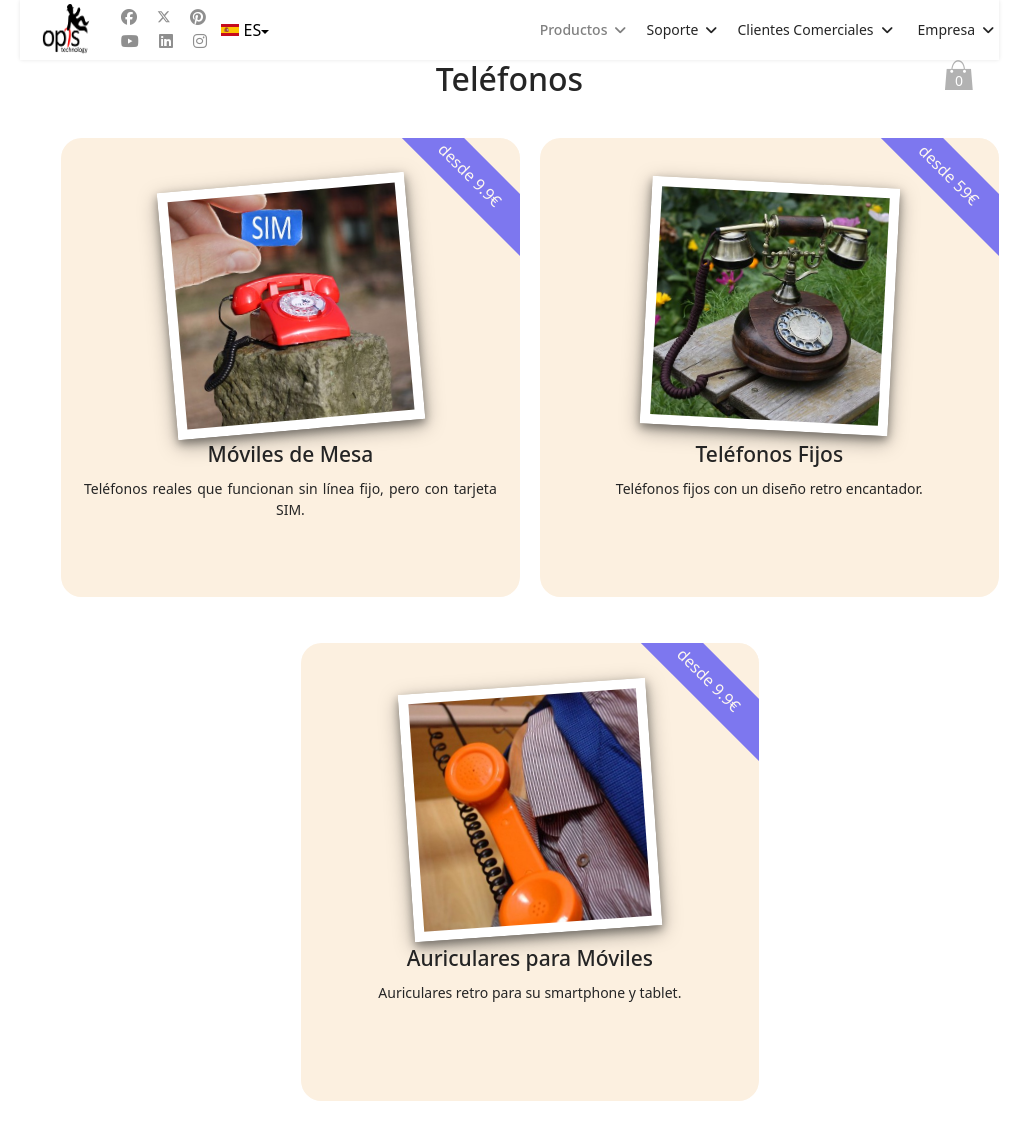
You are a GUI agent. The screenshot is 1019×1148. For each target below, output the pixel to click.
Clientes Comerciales (805, 29)
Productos (574, 29)
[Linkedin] (166, 41)
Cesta (959, 80)
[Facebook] (129, 17)
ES (243, 30)
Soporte (672, 29)
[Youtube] (130, 41)
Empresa (946, 29)
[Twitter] (164, 17)
